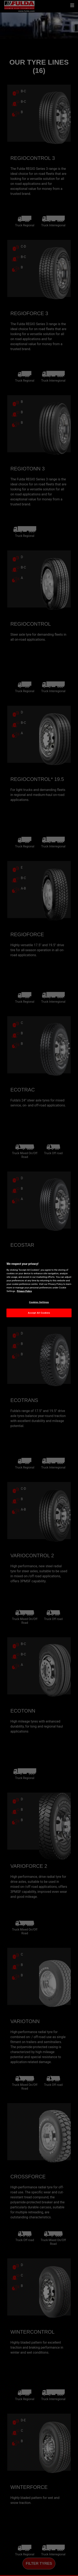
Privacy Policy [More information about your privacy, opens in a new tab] (24, 1291)
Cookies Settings (39, 1302)
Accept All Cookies (39, 1312)
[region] (39, 1288)
